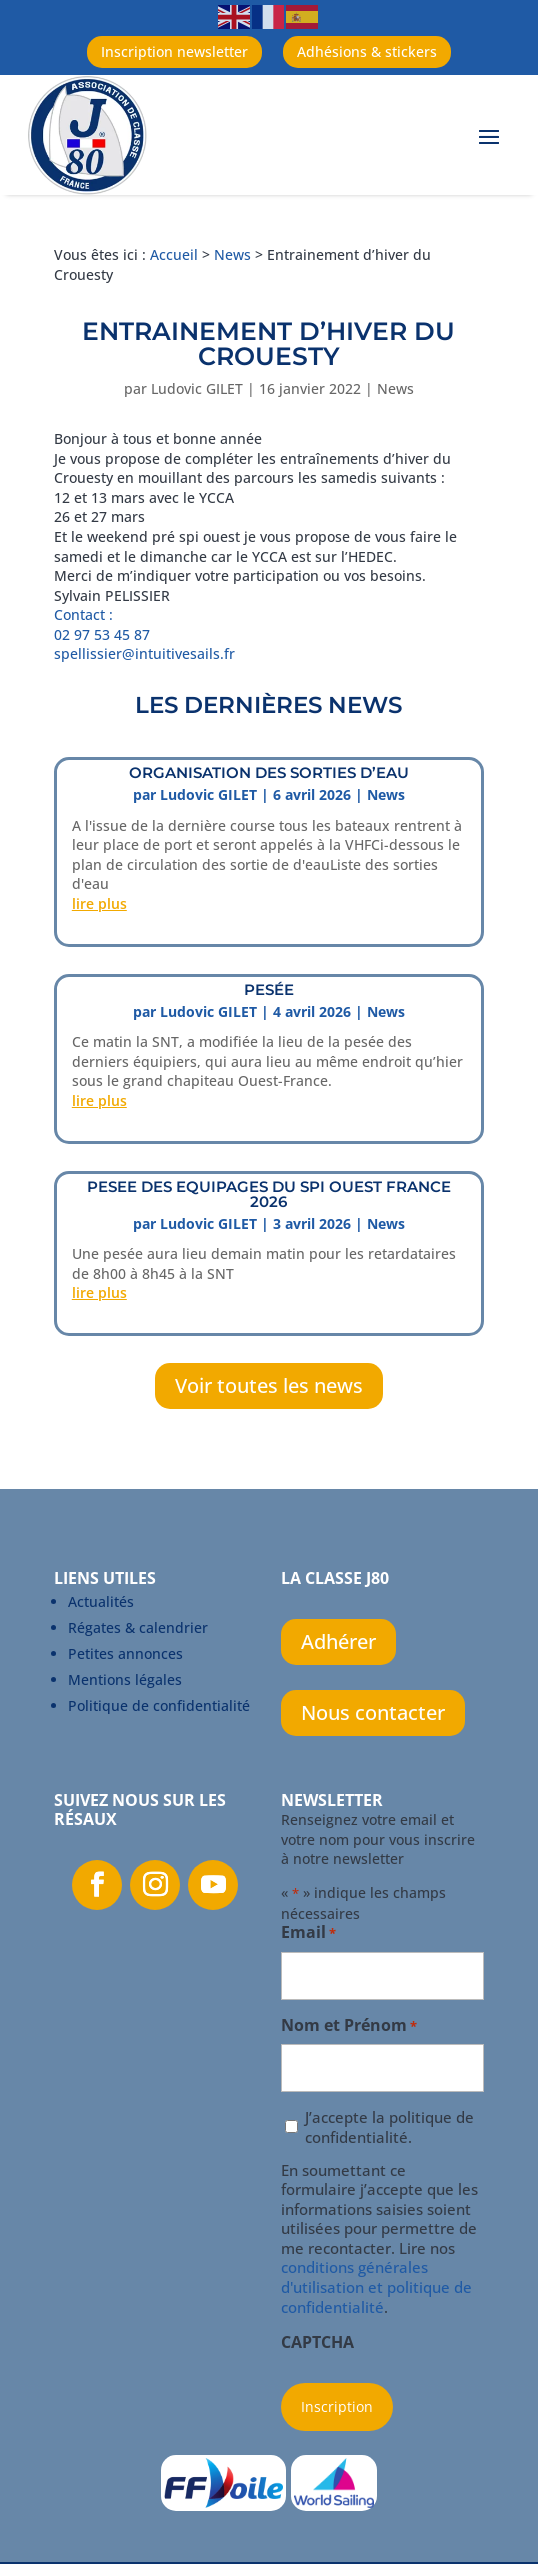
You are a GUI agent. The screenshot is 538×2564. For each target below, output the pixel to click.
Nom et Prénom (349, 2026)
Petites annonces (125, 1653)
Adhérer (338, 1641)
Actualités (101, 1601)
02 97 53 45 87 (104, 634)
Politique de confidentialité (159, 1705)
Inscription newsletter (174, 51)
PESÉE (269, 989)
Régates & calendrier (138, 1627)
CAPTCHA (317, 2343)
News (232, 254)
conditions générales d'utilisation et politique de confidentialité (376, 2286)
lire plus (99, 903)
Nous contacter (373, 1712)
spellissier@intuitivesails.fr (144, 653)
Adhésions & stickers (367, 51)
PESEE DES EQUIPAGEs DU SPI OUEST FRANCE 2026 (269, 1194)
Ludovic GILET (197, 388)
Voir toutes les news (269, 1385)
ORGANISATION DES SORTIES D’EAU (269, 772)
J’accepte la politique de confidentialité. (389, 2127)
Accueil (174, 254)
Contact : (83, 614)
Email (308, 1933)
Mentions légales (125, 1679)
